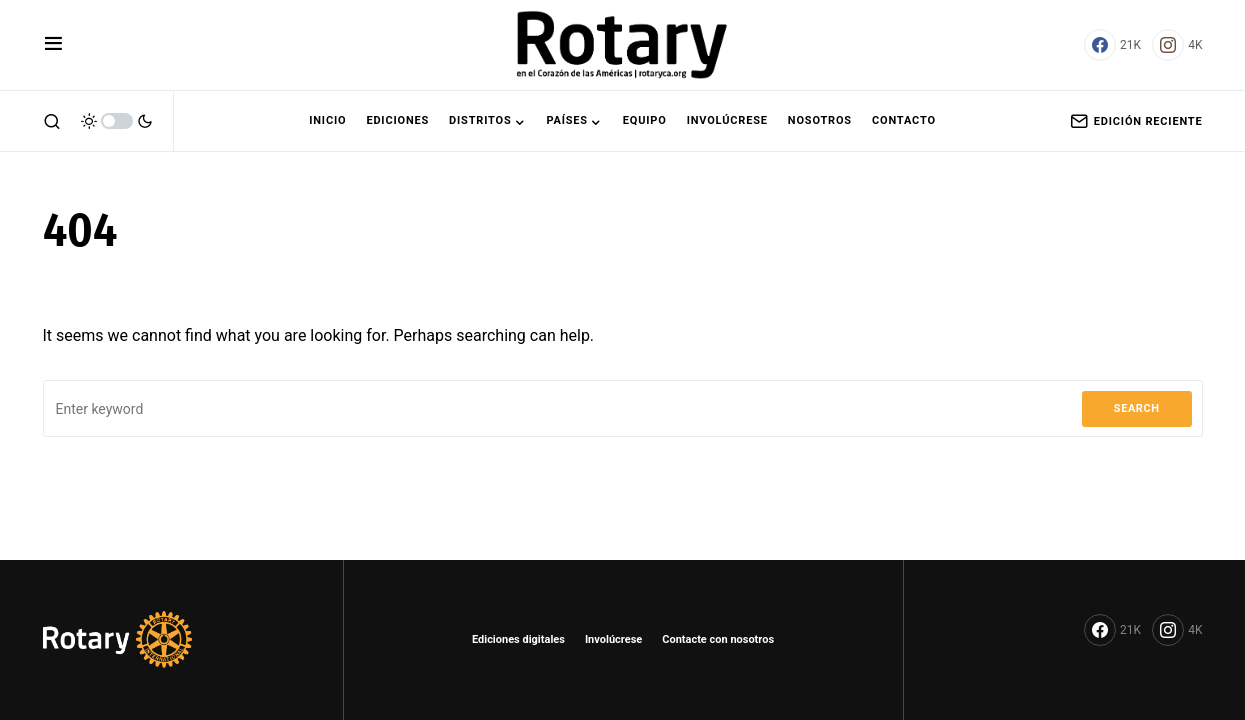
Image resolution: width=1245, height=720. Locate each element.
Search (1137, 408)
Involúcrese (613, 639)
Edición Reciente (1136, 121)
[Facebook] (1112, 45)
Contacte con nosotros (718, 639)
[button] (53, 45)
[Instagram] (1177, 45)
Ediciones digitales (518, 639)
